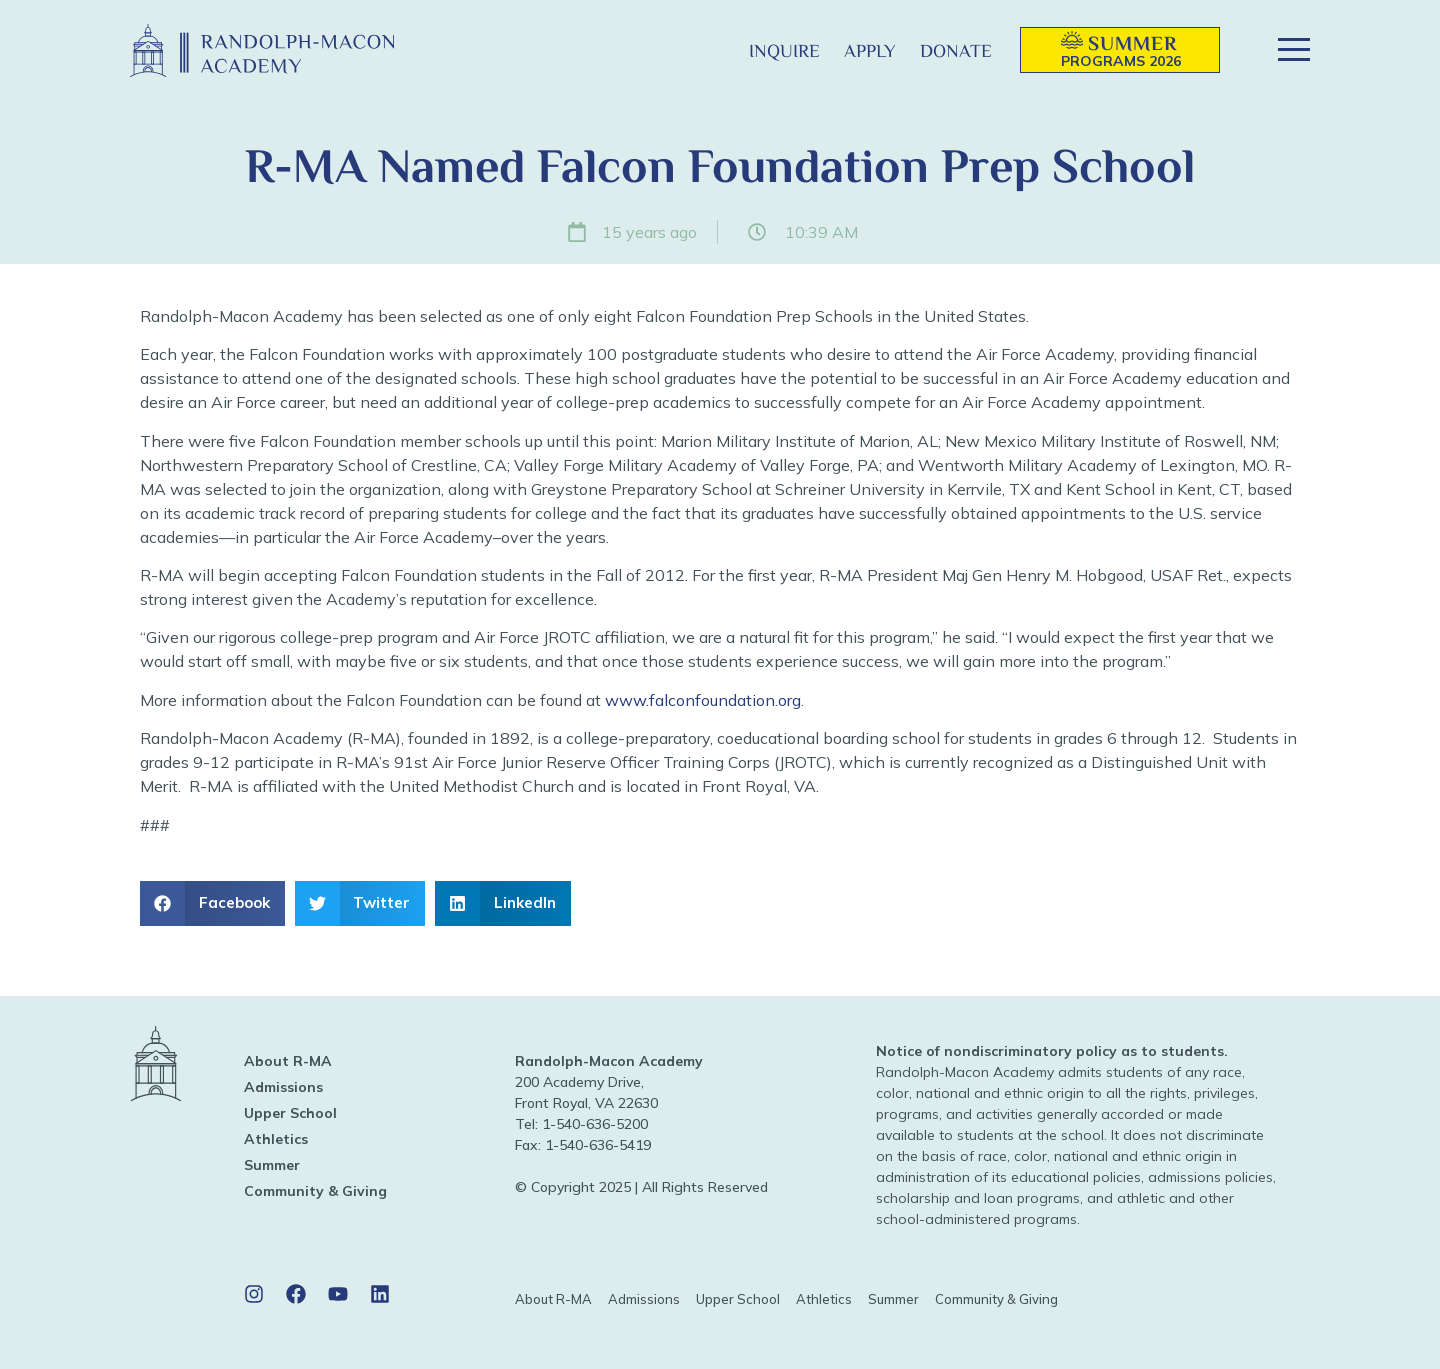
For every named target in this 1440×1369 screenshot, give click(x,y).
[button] (704, 50)
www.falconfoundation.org (703, 700)
